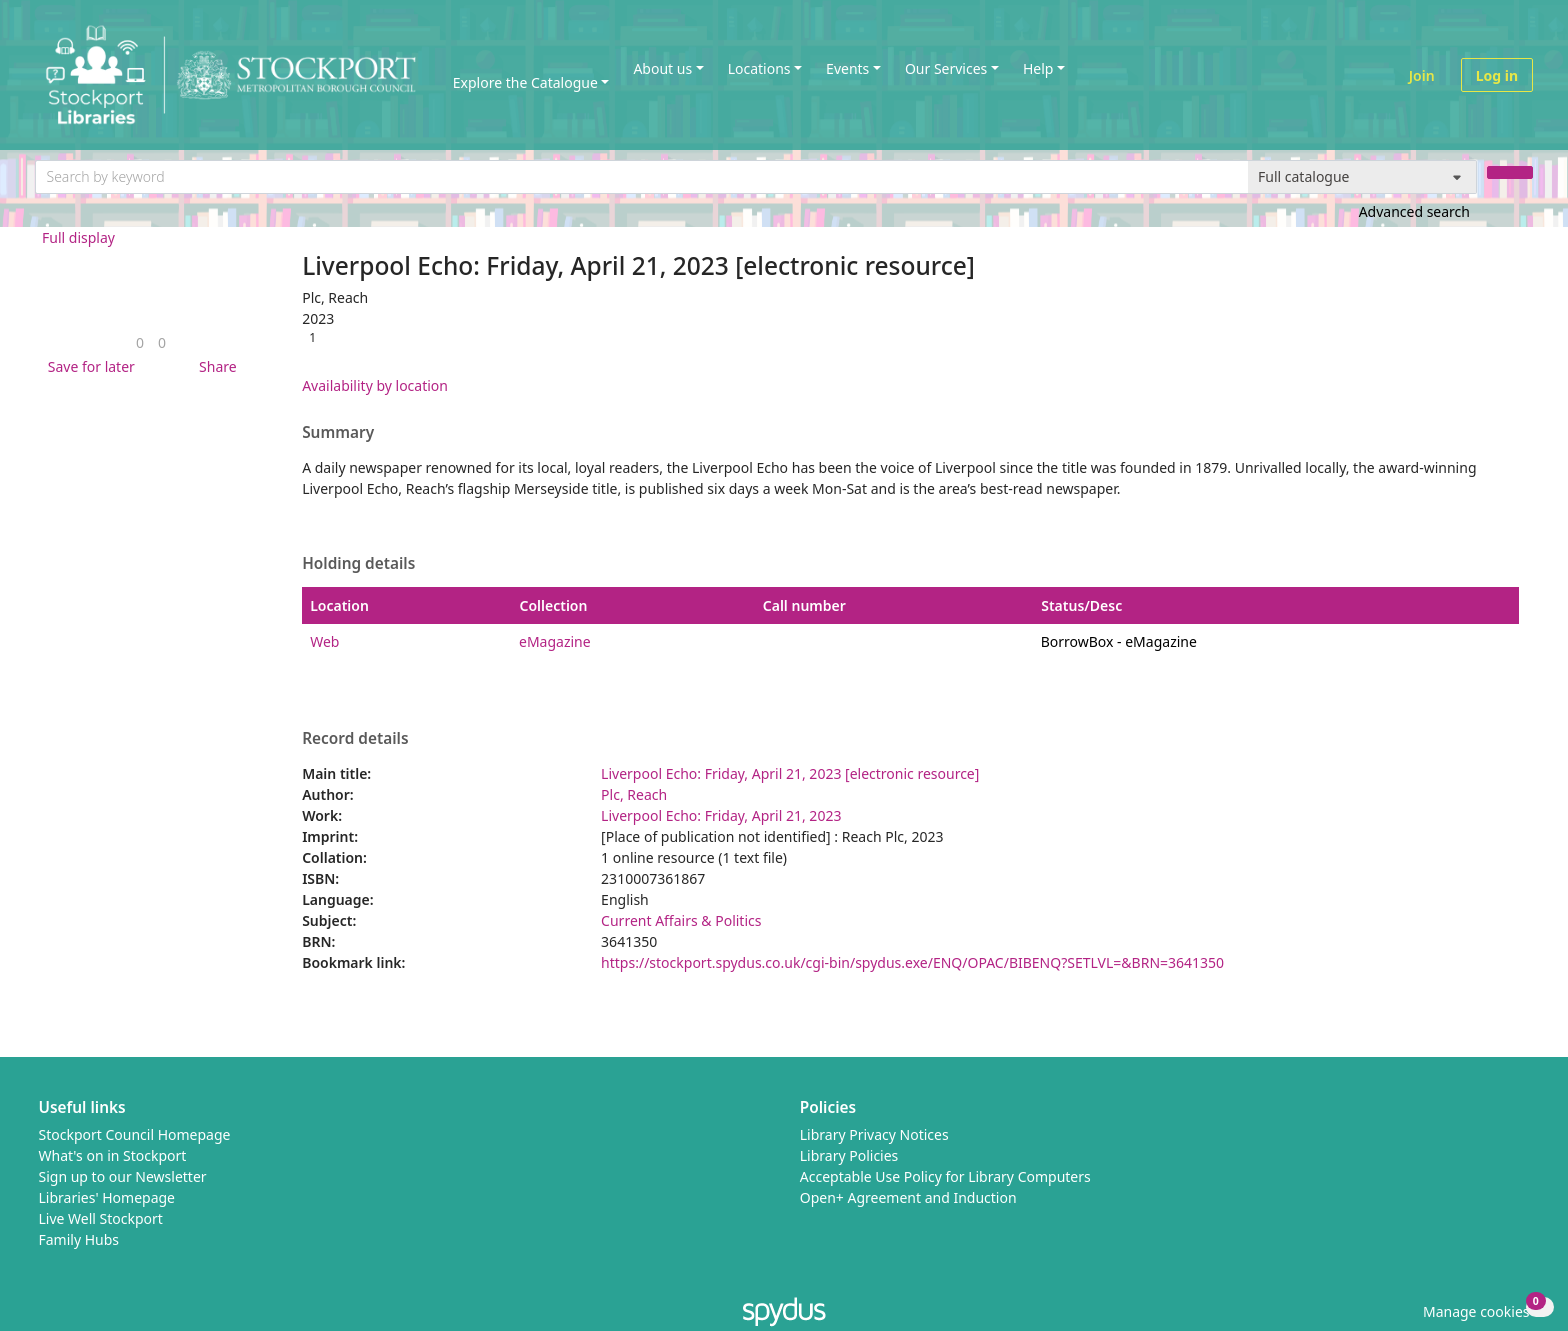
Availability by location (375, 385)
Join (1422, 75)
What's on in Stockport (113, 1155)
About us (662, 68)
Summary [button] (338, 433)
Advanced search (1414, 211)
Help (1038, 68)
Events (847, 68)
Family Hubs (79, 1239)
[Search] (1510, 172)
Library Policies (849, 1155)
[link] (140, 342)
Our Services (946, 68)
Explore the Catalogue (525, 82)
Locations (759, 68)
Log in (1497, 75)
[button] (88, 366)
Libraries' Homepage (107, 1197)
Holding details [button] (358, 564)
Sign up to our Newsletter (123, 1176)
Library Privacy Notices (874, 1134)
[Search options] (1362, 177)
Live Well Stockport (101, 1218)
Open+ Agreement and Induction (908, 1197)
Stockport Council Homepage (135, 1134)
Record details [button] (355, 739)
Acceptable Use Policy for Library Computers (945, 1176)
